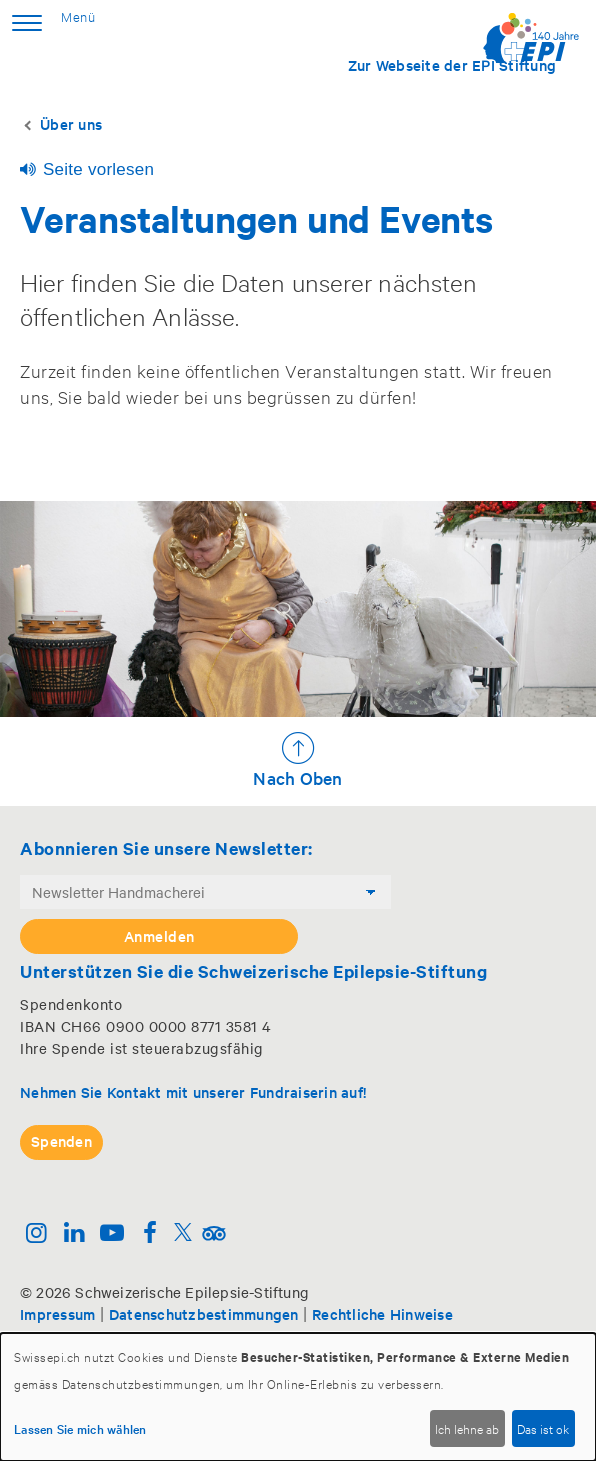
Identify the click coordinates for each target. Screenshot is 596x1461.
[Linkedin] (74, 1234)
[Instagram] (36, 1234)
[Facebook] (149, 1234)
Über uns (71, 123)
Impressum (57, 1313)
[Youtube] (112, 1234)
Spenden (61, 1140)
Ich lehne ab (467, 1428)
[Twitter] (183, 1234)
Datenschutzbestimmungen (204, 1313)
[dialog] (298, 1397)
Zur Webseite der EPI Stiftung (452, 64)
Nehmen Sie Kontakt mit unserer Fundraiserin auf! (193, 1091)
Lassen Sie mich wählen (80, 1428)
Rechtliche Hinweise (382, 1313)
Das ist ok (543, 1428)
